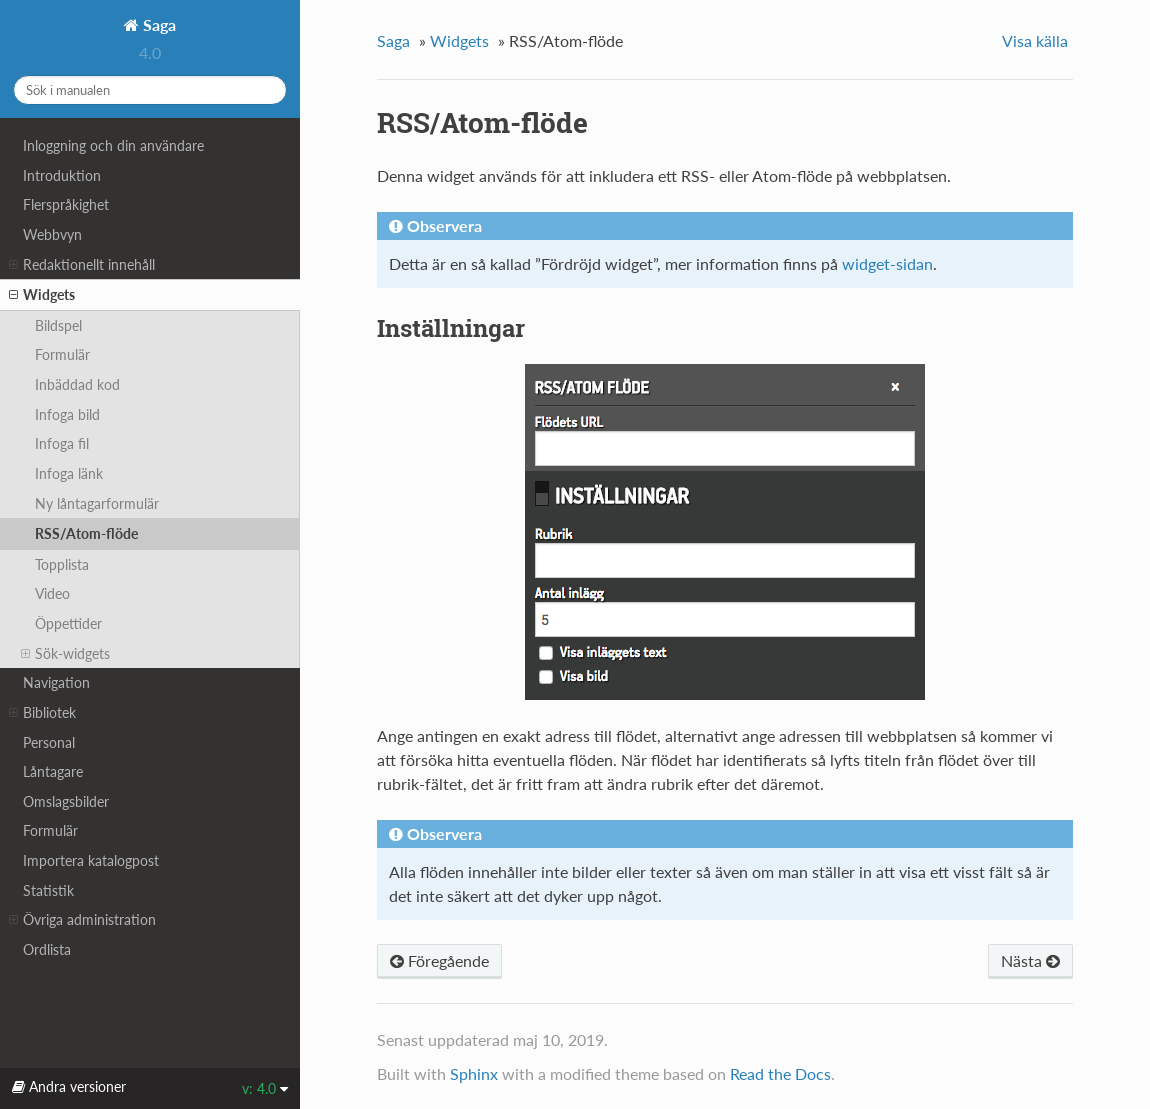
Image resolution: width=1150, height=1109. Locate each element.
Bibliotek (42, 713)
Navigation (56, 682)
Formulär (62, 354)
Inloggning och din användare (113, 145)
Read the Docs (780, 1073)
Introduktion (62, 175)
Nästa (1030, 960)
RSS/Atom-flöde (86, 533)
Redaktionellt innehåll (82, 265)
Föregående (439, 960)
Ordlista (47, 949)
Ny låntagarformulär (97, 503)
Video (52, 593)
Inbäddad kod (77, 384)
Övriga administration (82, 920)
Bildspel (58, 325)
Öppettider (68, 623)
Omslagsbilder (66, 801)
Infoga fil (62, 443)
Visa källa (1035, 40)
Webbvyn (52, 234)
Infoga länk (69, 473)
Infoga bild (67, 414)
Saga (157, 24)
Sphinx (474, 1073)
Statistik (48, 890)
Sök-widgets (65, 654)
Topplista (62, 564)
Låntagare (53, 771)
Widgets (42, 295)
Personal (49, 742)
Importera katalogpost (91, 860)
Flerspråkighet (66, 204)
